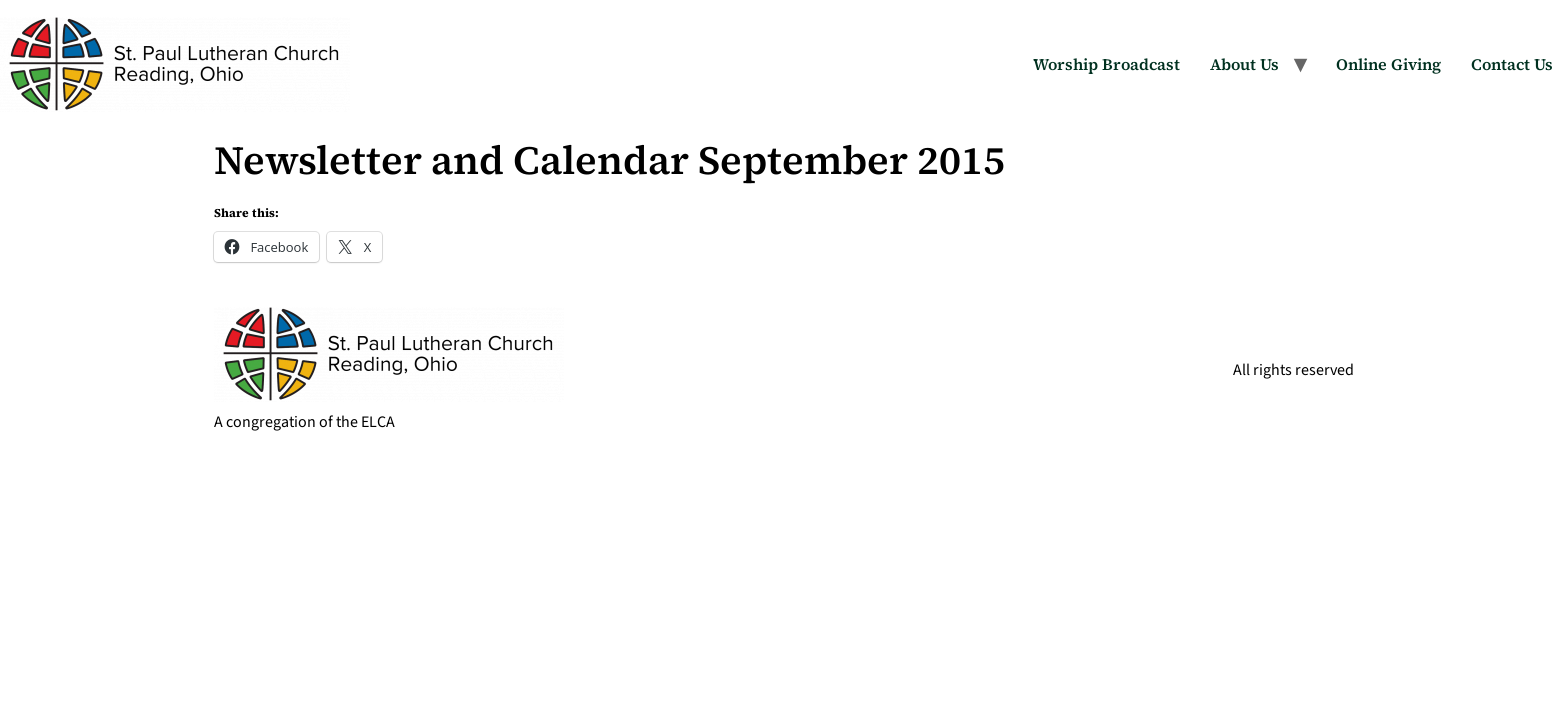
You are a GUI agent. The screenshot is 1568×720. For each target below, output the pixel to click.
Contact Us (1512, 64)
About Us (1244, 64)
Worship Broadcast (1106, 64)
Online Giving (1388, 64)
